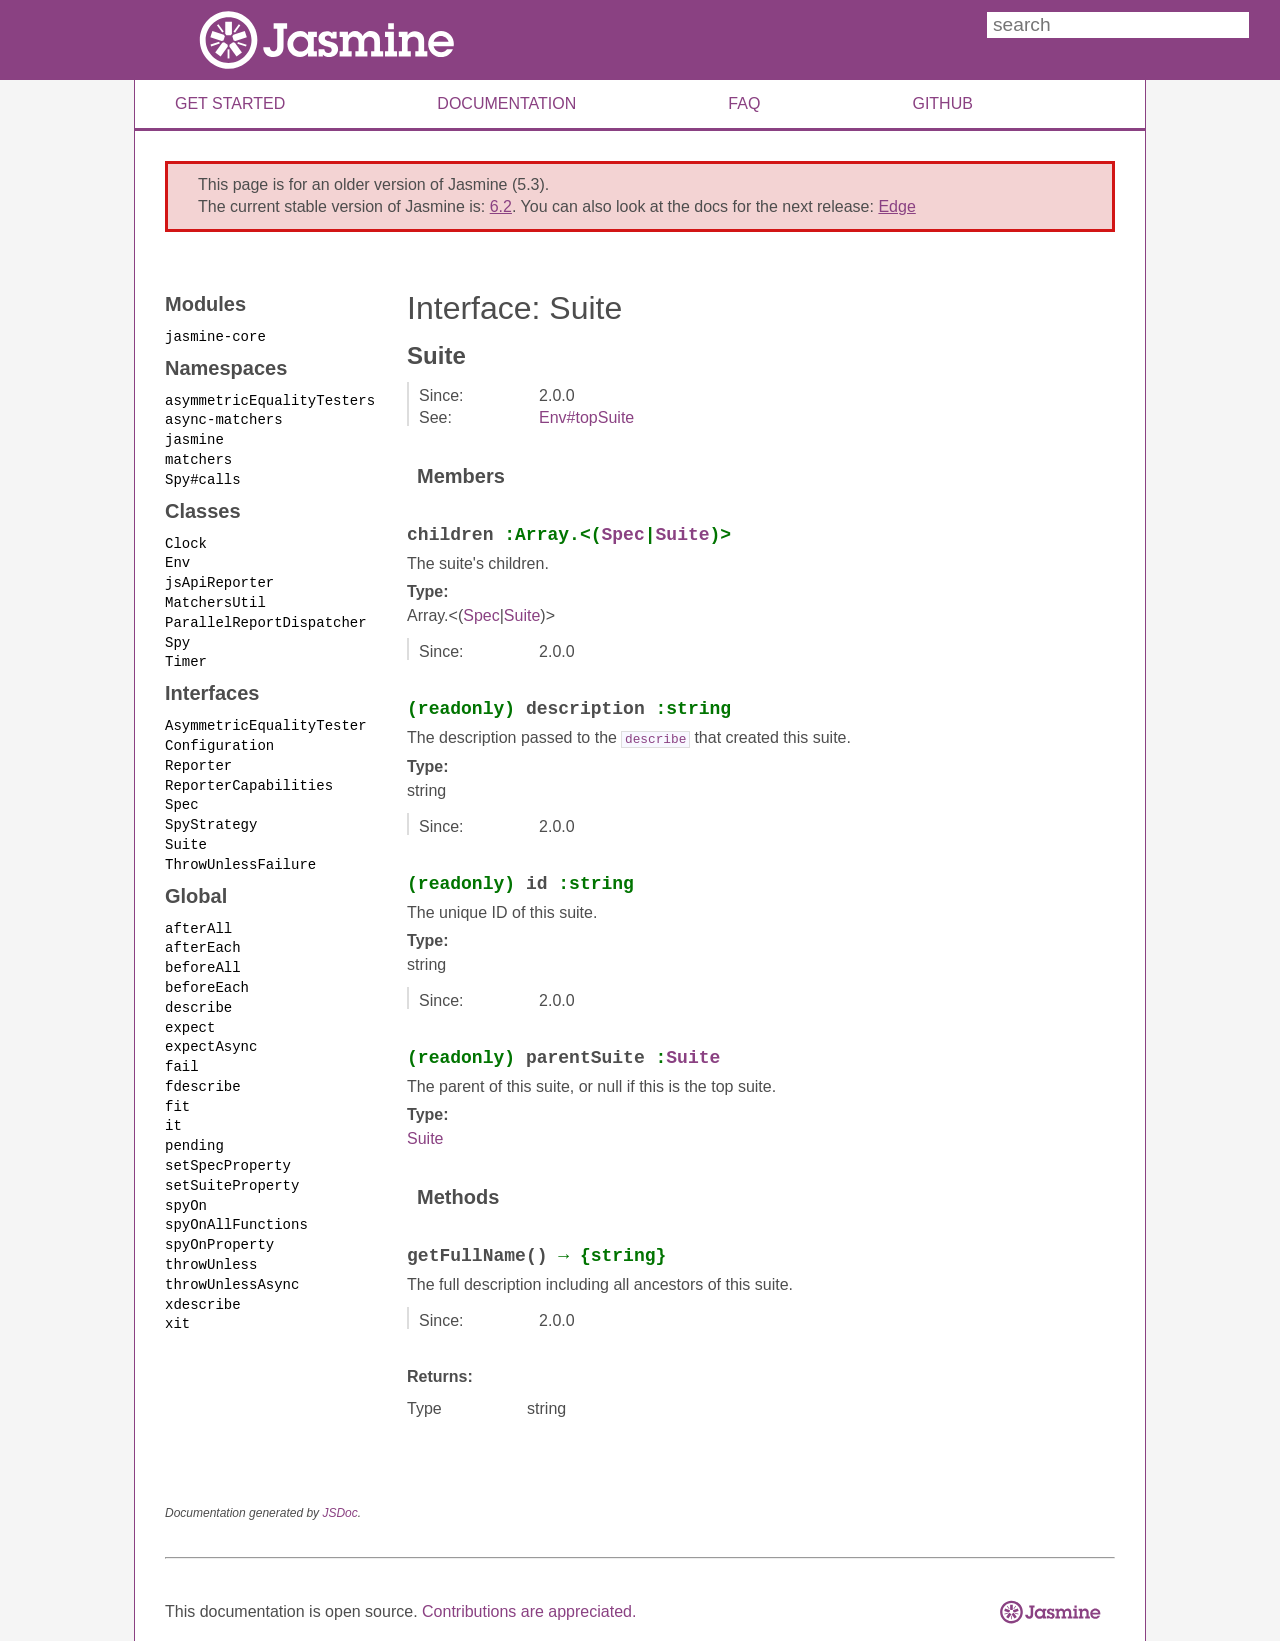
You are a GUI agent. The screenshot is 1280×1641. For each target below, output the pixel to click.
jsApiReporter (219, 576)
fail (182, 1048)
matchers (198, 456)
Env (177, 557)
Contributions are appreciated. (529, 1610)
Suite (186, 831)
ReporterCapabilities (249, 774)
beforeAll (203, 952)
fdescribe (203, 1067)
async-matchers (224, 417)
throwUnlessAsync (232, 1259)
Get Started (230, 104)
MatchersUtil (215, 596)
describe (198, 991)
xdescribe (203, 1278)
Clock (186, 538)
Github (942, 104)
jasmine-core (215, 335)
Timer (186, 653)
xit (177, 1298)
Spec (182, 793)
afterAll (198, 914)
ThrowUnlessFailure (240, 851)
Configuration (219, 736)
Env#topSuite (586, 417)
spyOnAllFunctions (236, 1202)
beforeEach (207, 971)
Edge (896, 206)
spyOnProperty (219, 1221)
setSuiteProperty (232, 1163)
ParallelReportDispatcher (266, 615)
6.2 (501, 206)
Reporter (198, 755)
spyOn (186, 1182)
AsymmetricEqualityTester (266, 716)
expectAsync (211, 1029)
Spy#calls (203, 475)
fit (177, 1087)
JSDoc (339, 1512)
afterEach (203, 933)
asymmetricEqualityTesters (270, 398)
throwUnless (211, 1240)
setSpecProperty (228, 1144)
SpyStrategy (211, 812)
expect (190, 1010)
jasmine (194, 436)
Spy (177, 634)
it (173, 1106)
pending (194, 1125)
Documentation (506, 104)
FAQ (744, 104)
